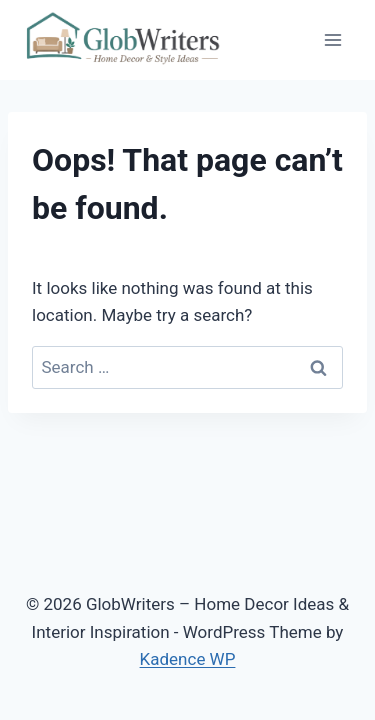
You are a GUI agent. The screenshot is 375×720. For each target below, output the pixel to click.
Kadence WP (188, 659)
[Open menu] (332, 39)
